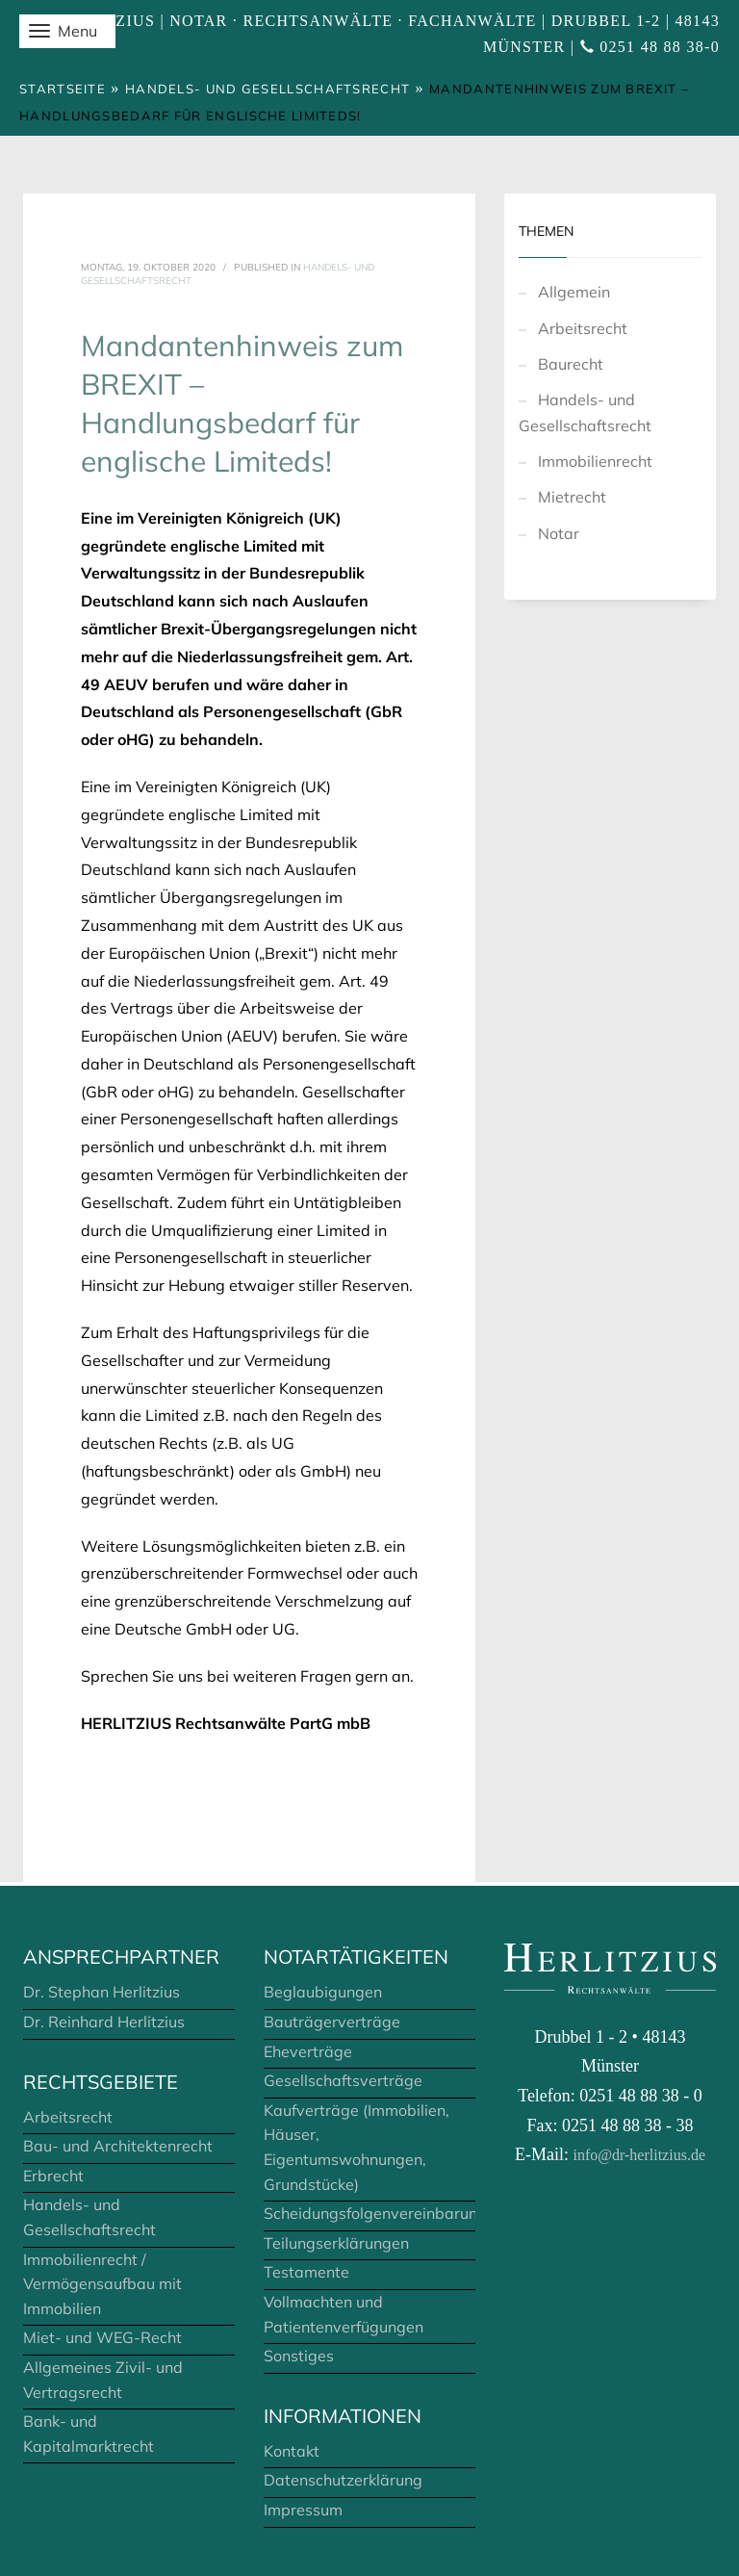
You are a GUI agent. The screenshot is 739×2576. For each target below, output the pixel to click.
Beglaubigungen (323, 1991)
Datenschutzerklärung (343, 2479)
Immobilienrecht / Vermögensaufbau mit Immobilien (102, 2284)
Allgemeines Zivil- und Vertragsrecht (103, 2379)
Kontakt (291, 2450)
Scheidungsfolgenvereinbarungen (369, 2213)
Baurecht (570, 364)
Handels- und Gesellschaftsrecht (267, 88)
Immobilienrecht (595, 461)
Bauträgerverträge (332, 2021)
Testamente (306, 2271)
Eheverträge (308, 2051)
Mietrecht (572, 496)
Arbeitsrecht (582, 328)
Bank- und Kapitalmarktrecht (88, 2433)
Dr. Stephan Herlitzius (101, 1991)
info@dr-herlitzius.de (639, 2155)
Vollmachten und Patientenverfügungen (343, 2314)
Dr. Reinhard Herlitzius (104, 2021)
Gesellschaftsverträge (343, 2080)
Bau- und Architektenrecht (118, 2145)
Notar (558, 533)
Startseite (62, 88)
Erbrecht (53, 2175)
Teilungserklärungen (336, 2243)
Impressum (303, 2509)
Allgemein (574, 291)
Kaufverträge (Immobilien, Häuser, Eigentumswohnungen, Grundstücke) (356, 2147)
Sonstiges (299, 2355)
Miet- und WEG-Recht (102, 2337)
